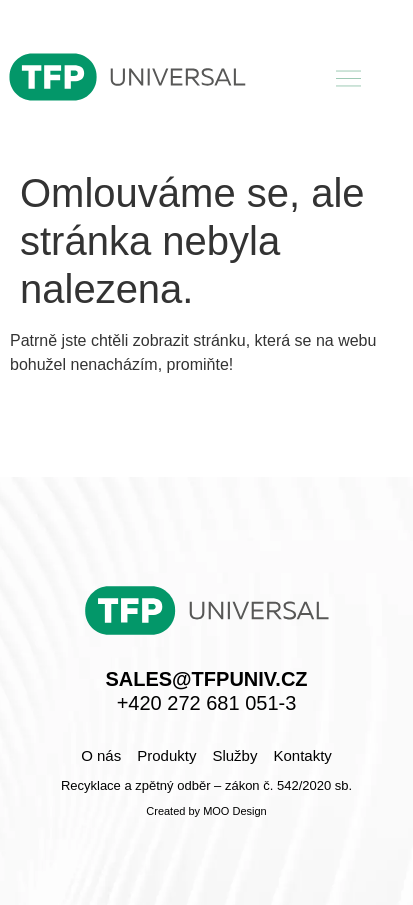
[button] (349, 80)
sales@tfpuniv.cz (206, 679)
